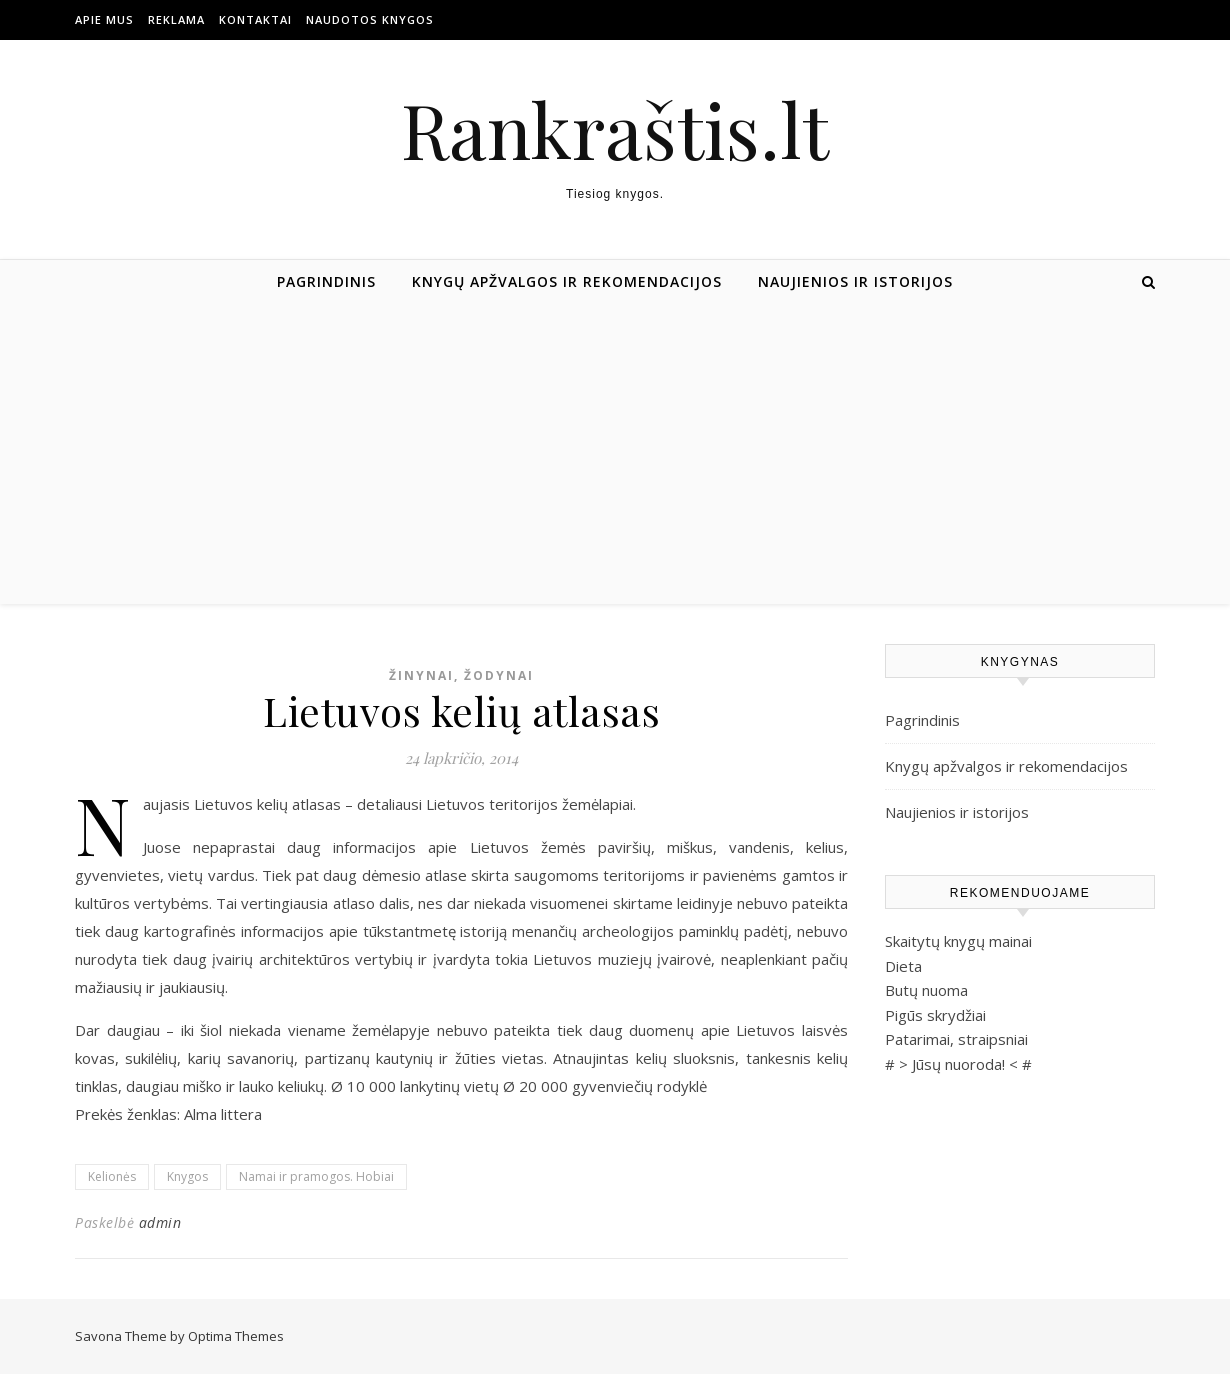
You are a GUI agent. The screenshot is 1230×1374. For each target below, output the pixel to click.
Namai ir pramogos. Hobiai (316, 1176)
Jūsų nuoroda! (958, 1064)
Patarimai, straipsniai (956, 1039)
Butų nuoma (926, 990)
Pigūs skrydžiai (935, 1015)
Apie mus (104, 19)
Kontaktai (255, 19)
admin (160, 1222)
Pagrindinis (326, 281)
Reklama (176, 19)
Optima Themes (236, 1336)
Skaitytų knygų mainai (958, 941)
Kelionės (112, 1176)
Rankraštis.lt (615, 129)
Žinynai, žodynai (461, 675)
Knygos (187, 1176)
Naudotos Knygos (370, 19)
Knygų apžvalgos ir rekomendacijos (567, 281)
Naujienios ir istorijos (855, 281)
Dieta (903, 966)
